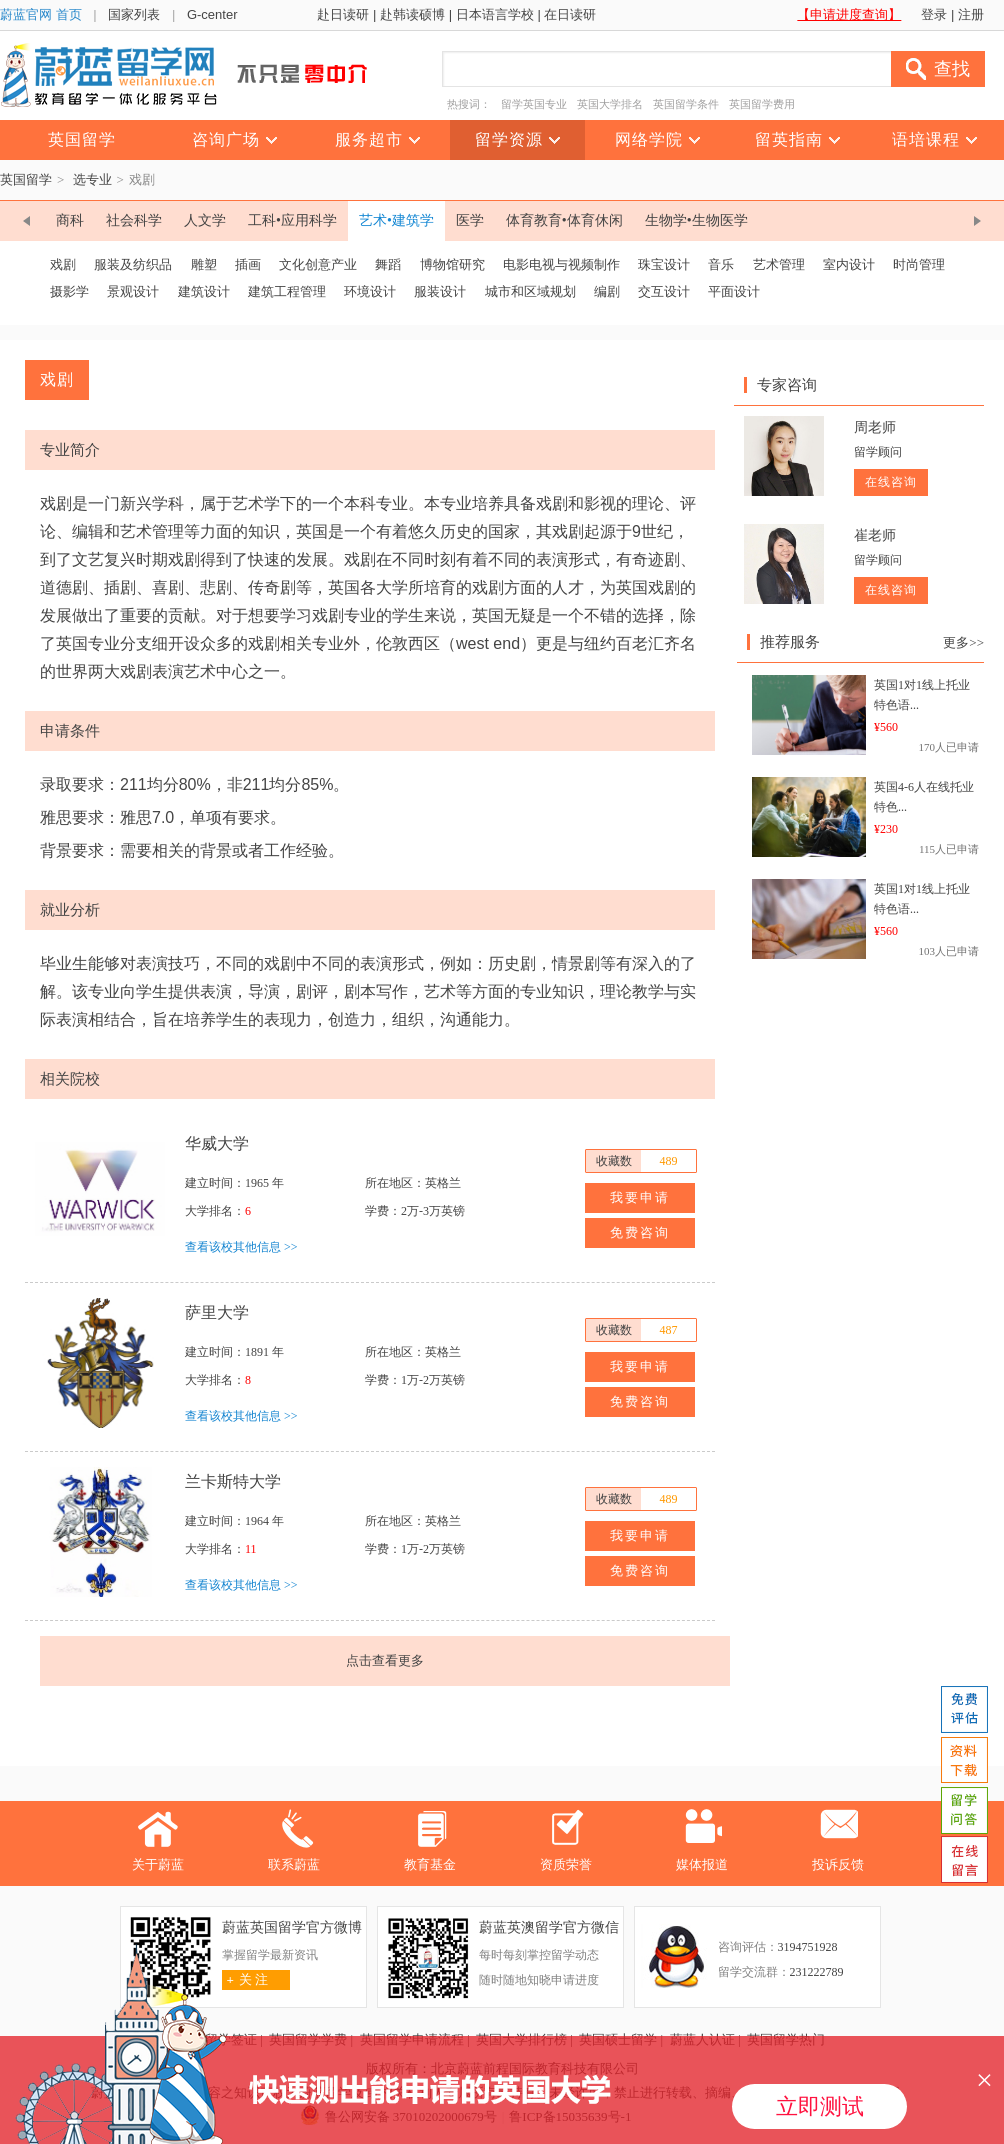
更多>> (963, 642)
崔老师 (875, 535)
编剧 (607, 291)
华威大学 (217, 1143)
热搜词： (469, 104)
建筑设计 (204, 291)
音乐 (721, 264)
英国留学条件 (686, 104)
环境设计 (370, 291)
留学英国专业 (534, 104)
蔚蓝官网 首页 (41, 14)
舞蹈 (388, 264)
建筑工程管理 (287, 291)
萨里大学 (217, 1312)
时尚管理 (919, 264)
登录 (934, 14)
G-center (212, 14)
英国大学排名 (610, 104)
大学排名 (209, 1211)
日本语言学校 (495, 14)
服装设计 (440, 291)
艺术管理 (779, 264)
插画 (248, 264)
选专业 (92, 179)
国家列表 (134, 14)
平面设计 (734, 291)
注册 (971, 14)
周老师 (875, 427)
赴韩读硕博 (412, 14)
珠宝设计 (664, 264)
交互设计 (664, 291)
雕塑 (204, 264)
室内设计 (849, 264)
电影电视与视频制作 (561, 264)
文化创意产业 (318, 264)
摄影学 (69, 291)
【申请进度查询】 (849, 14)
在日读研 (570, 14)
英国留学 (26, 179)
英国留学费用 (762, 104)
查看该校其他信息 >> (241, 1247)
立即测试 (820, 2106)
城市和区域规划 (530, 291)
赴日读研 (343, 14)
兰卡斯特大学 (233, 1481)
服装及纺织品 (133, 264)
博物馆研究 (452, 264)
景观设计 (133, 291)
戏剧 (63, 264)
